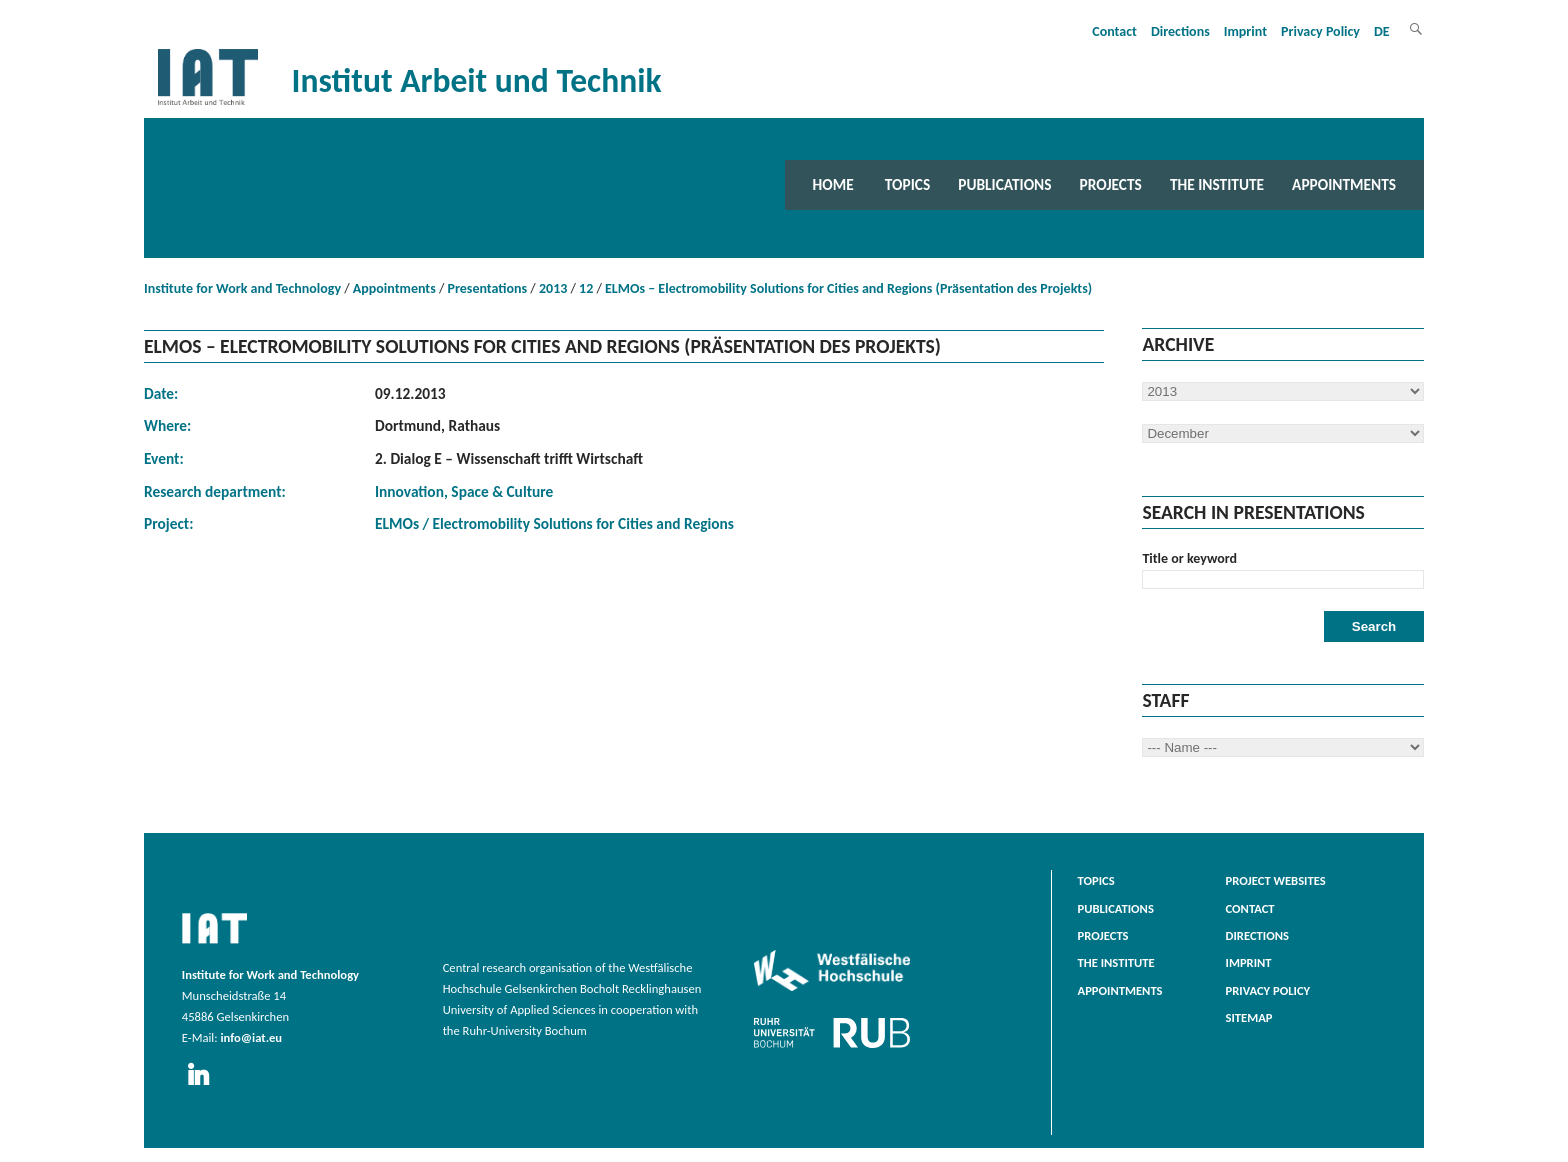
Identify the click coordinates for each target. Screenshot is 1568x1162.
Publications (1004, 184)
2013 (553, 288)
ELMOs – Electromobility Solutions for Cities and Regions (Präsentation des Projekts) (848, 288)
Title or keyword (1189, 558)
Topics (907, 184)
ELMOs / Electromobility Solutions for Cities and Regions (554, 523)
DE (1382, 31)
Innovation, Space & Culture (464, 491)
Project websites (1276, 880)
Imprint (1245, 31)
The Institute (1217, 184)
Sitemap (1249, 1017)
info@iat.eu (251, 1037)
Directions (1180, 31)
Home (833, 184)
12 (586, 288)
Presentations (488, 288)
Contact (1114, 31)
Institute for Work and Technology (242, 288)
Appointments (1344, 184)
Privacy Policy (1320, 31)
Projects (1111, 184)
